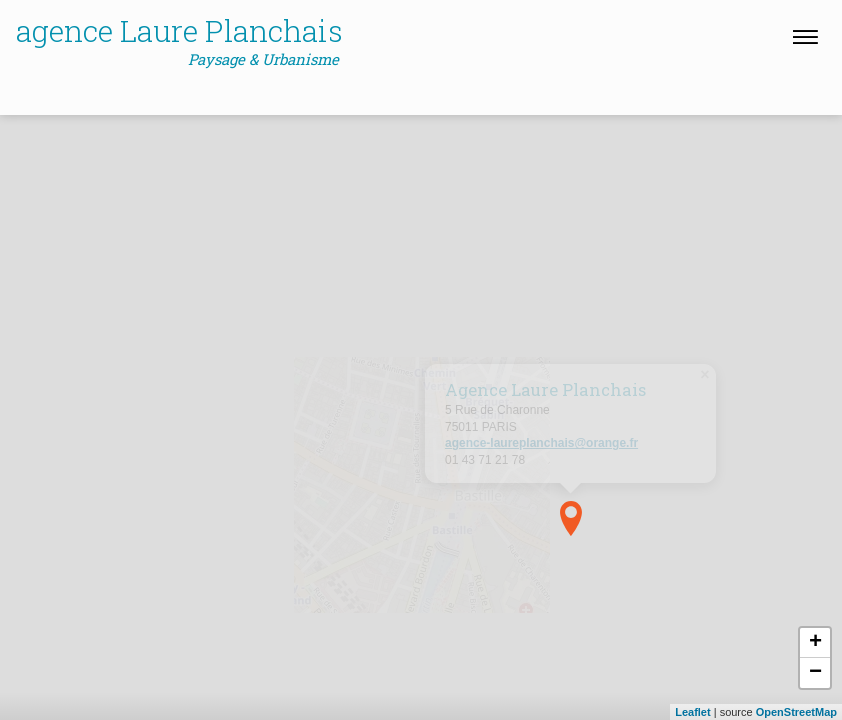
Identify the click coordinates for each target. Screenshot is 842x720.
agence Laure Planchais (179, 41)
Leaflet (692, 712)
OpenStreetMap (796, 712)
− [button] (815, 673)
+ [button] (815, 643)
